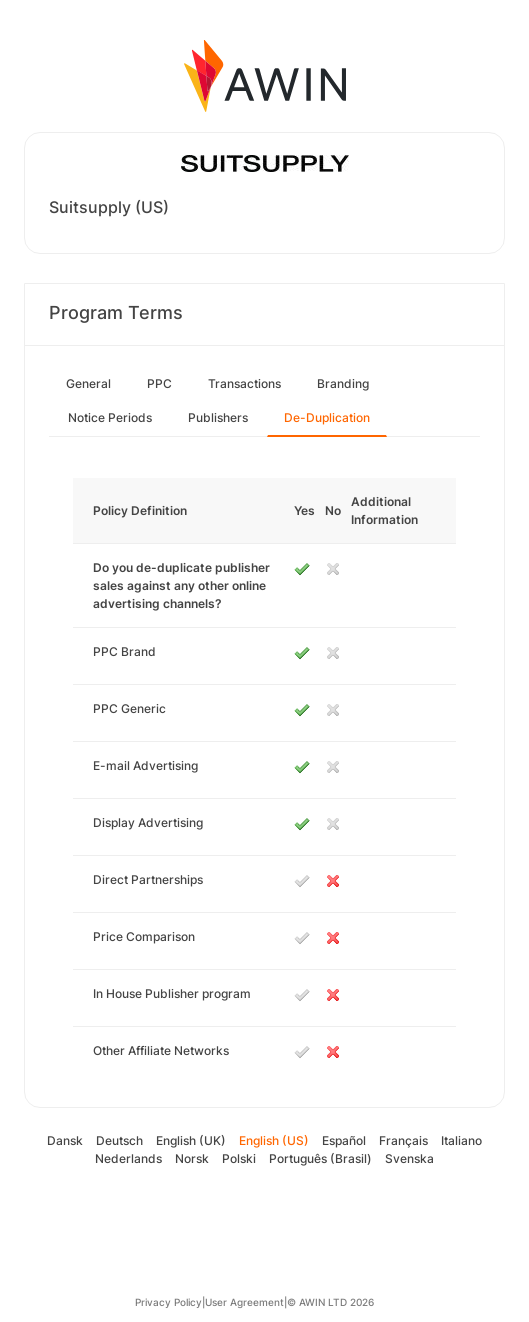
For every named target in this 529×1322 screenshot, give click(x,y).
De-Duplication (327, 417)
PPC (159, 383)
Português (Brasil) (320, 1158)
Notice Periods (110, 417)
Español (344, 1140)
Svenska (409, 1158)
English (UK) (191, 1140)
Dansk (65, 1140)
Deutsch (119, 1140)
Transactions (244, 383)
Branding (343, 383)
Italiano (461, 1140)
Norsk (192, 1158)
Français (403, 1140)
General (88, 383)
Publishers (218, 417)
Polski (239, 1158)
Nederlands (128, 1158)
